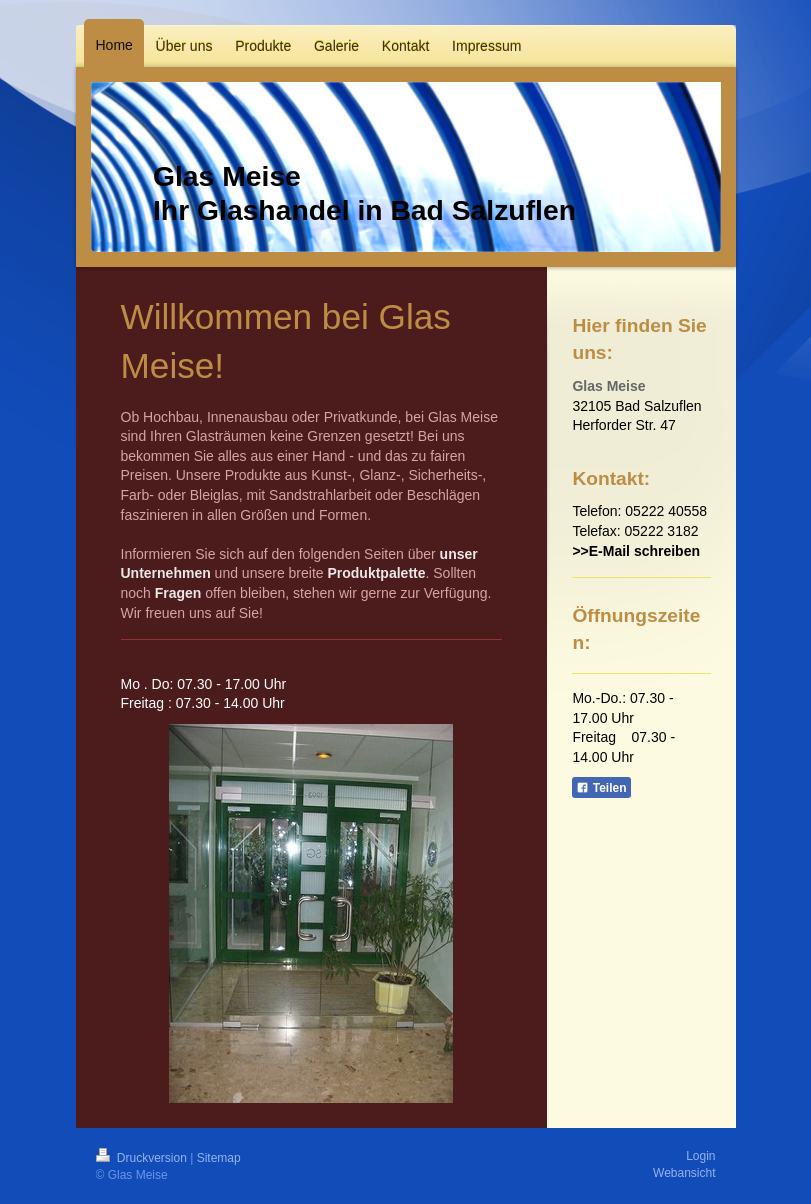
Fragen (178, 593)
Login (700, 1156)
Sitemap (219, 1158)
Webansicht (684, 1173)
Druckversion (143, 1158)
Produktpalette (376, 573)
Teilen (601, 788)
